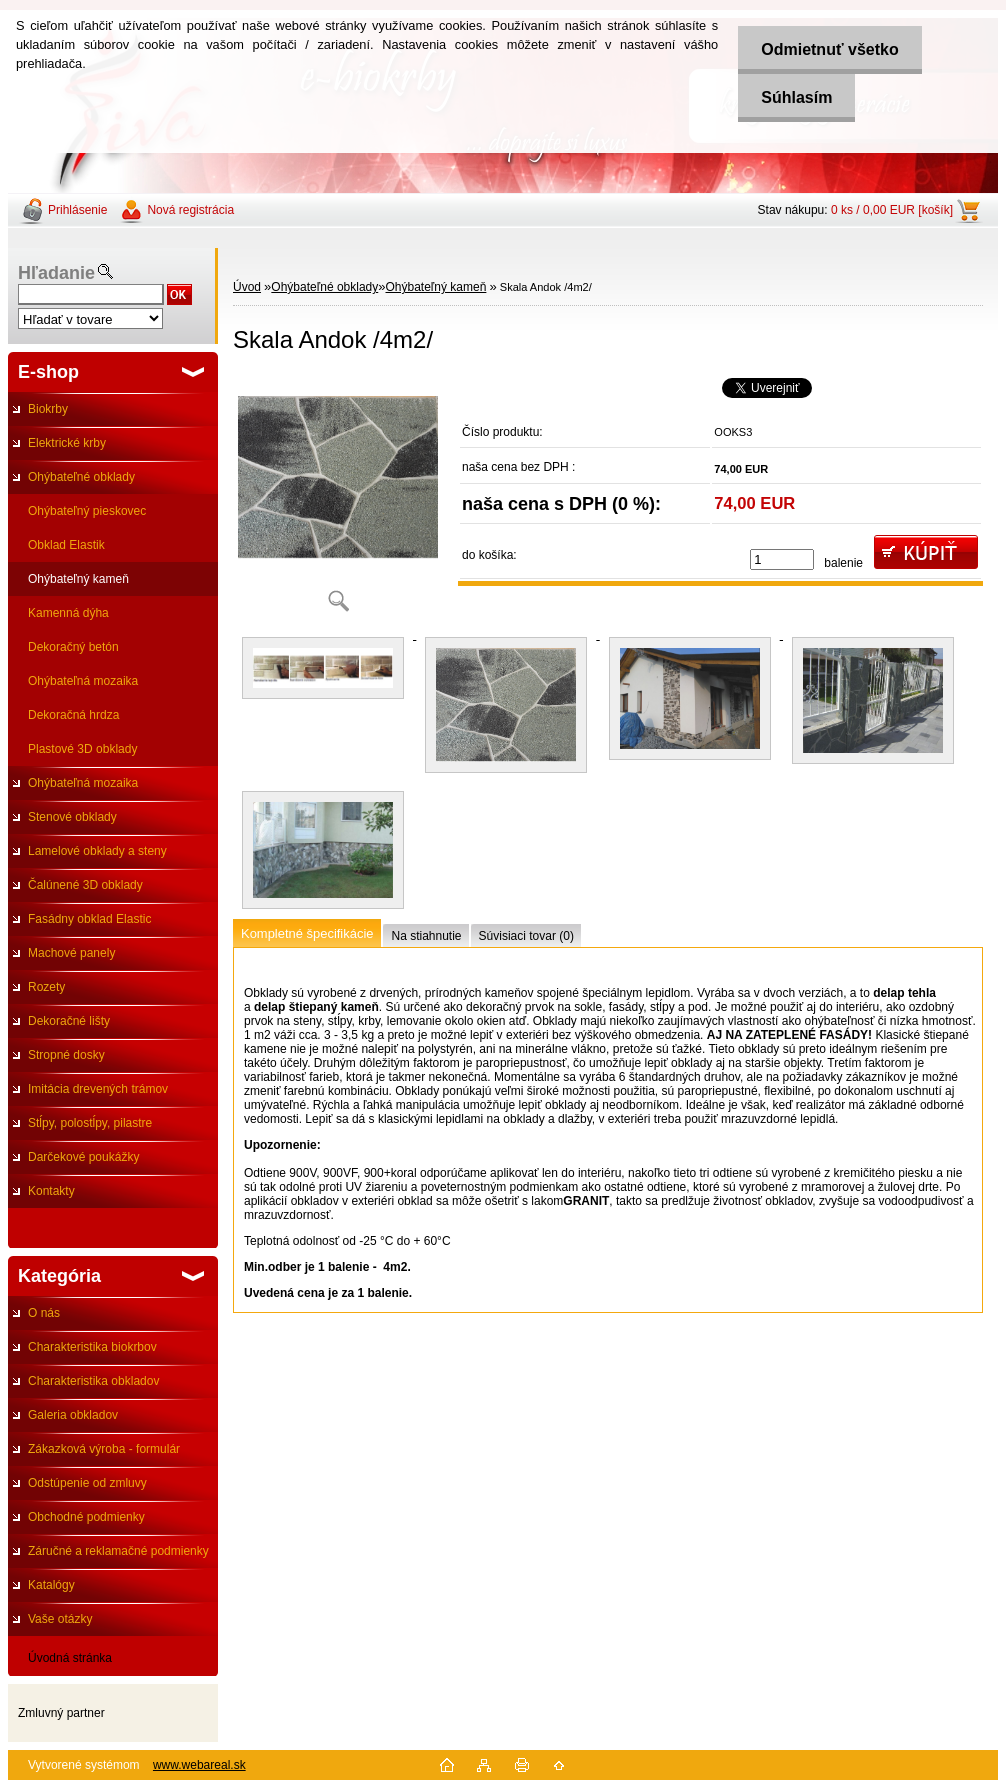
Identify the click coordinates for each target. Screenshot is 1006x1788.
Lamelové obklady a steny (97, 851)
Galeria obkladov (73, 1415)
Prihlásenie (77, 210)
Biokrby (48, 409)
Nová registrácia (190, 210)
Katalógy (51, 1585)
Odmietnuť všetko (826, 49)
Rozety (46, 987)
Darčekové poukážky (83, 1157)
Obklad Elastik (66, 545)
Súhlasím (793, 97)
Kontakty (51, 1191)
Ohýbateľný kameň (78, 579)
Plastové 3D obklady (82, 749)
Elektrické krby (67, 443)
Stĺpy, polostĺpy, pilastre (90, 1123)
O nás (44, 1313)
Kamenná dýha (68, 613)
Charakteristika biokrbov (92, 1347)
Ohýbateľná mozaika (83, 681)
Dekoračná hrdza (73, 715)
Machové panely (71, 953)
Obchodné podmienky (86, 1517)
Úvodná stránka (70, 1658)
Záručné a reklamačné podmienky (118, 1551)
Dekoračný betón (73, 647)
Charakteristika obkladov (93, 1381)
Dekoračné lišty (69, 1021)
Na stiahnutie (426, 936)
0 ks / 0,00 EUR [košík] (892, 210)
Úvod (247, 287)
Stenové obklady (72, 817)
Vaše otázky (60, 1619)
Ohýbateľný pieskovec (87, 511)
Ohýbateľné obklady (81, 477)
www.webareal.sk (199, 1765)
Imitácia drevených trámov (98, 1089)
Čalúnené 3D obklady (85, 885)
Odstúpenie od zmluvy (87, 1483)
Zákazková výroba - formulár (104, 1449)
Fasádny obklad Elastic (89, 919)
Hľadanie (56, 273)
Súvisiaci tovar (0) (526, 936)
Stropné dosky (66, 1055)
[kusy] (782, 559)
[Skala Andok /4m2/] (338, 499)
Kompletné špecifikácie (307, 933)
